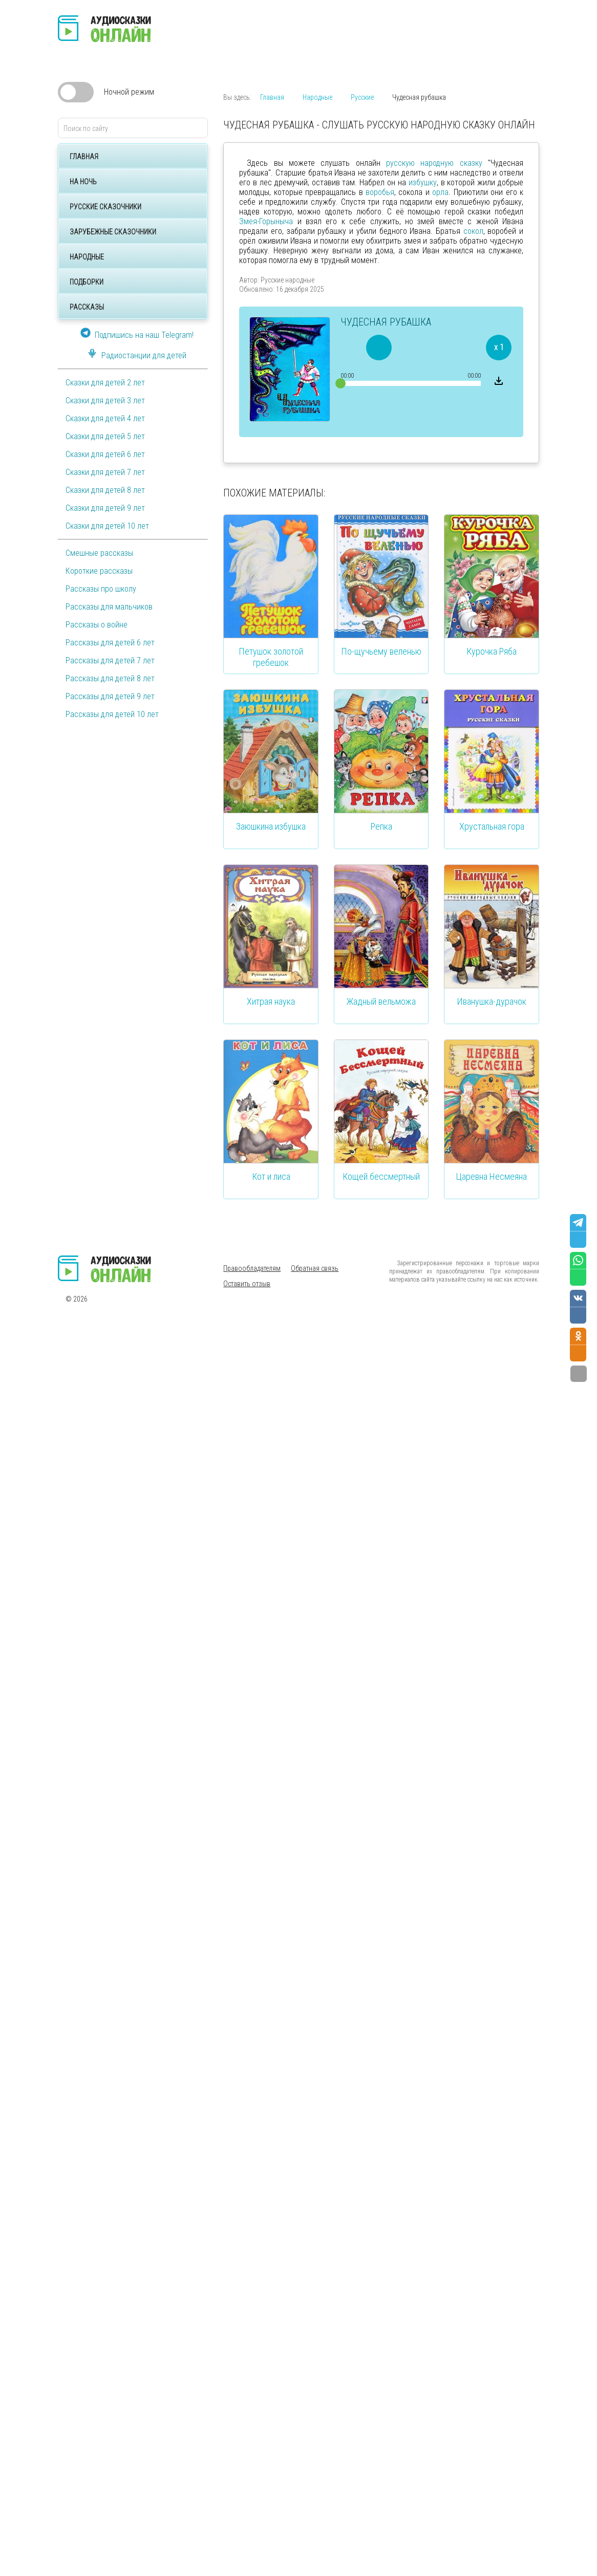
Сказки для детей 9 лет (105, 508)
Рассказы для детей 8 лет (110, 678)
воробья (380, 192)
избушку (423, 182)
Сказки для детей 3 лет (105, 400)
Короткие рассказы (99, 571)
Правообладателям (252, 1268)
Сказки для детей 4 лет (105, 418)
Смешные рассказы (99, 553)
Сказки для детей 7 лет (105, 472)
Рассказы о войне (96, 625)
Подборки (86, 282)
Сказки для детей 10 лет (107, 526)
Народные (87, 257)
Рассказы (87, 307)
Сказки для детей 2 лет (105, 382)
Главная (84, 157)
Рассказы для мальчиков (109, 607)
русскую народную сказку (434, 163)
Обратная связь (314, 1268)
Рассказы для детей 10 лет (112, 714)
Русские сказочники (105, 207)
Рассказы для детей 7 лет (110, 660)
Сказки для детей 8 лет (105, 490)
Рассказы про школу (101, 589)
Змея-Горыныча (266, 221)
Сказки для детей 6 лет (105, 454)
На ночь (83, 182)
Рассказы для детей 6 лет (110, 642)
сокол (473, 231)
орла (440, 192)
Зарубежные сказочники (113, 232)
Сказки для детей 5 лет (105, 436)
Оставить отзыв (246, 1284)
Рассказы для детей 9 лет (110, 696)
